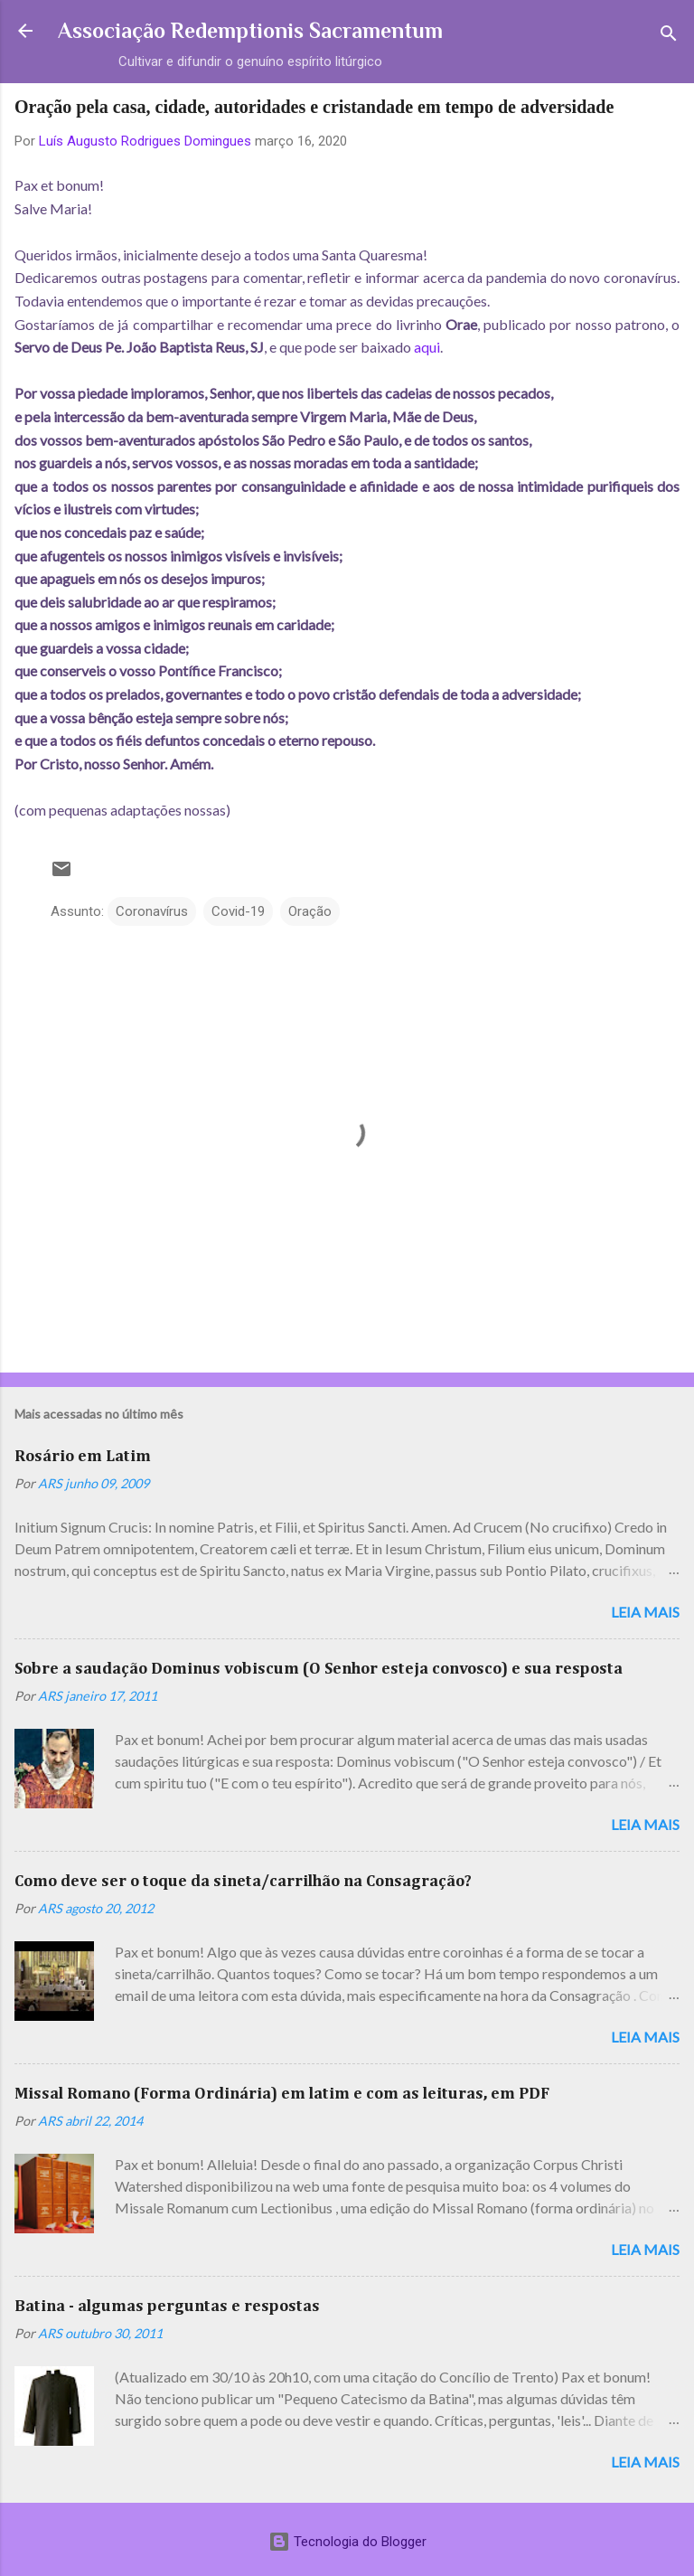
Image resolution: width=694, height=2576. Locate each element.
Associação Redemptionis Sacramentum (250, 30)
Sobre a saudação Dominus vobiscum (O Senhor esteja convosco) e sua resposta (318, 1669)
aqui (427, 346)
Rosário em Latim (82, 1456)
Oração (310, 911)
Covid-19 (238, 911)
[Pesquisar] (669, 36)
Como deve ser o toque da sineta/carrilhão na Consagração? (243, 1881)
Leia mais (645, 1611)
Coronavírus (152, 911)
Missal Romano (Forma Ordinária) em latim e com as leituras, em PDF (281, 2094)
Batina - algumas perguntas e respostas (167, 2306)
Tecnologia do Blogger (347, 2542)
